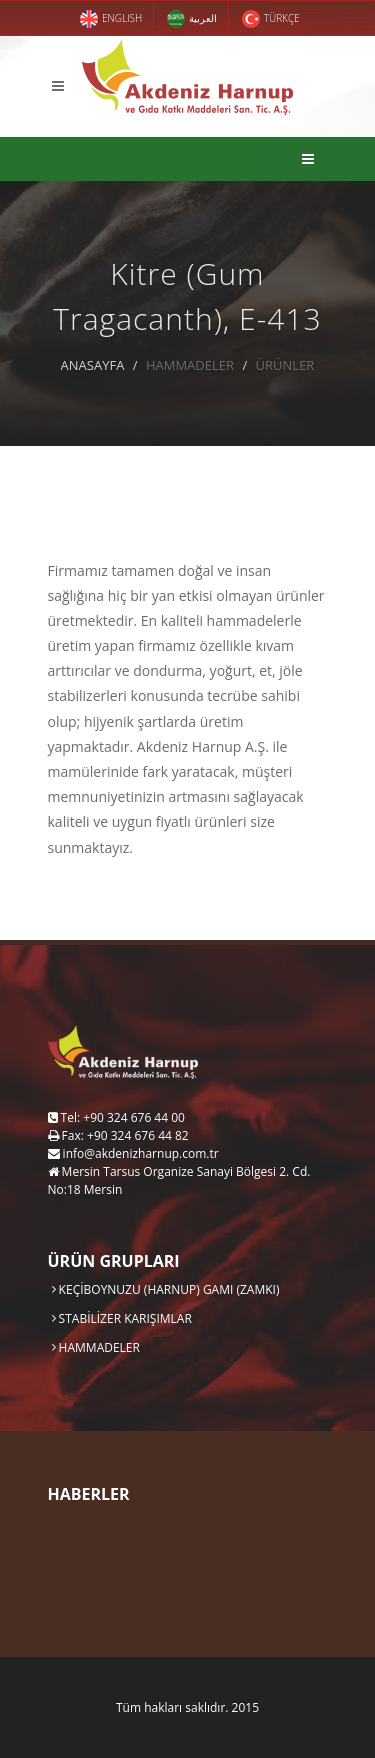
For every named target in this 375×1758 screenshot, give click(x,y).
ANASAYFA (93, 365)
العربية (191, 19)
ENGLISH (110, 19)
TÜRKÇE (270, 19)
